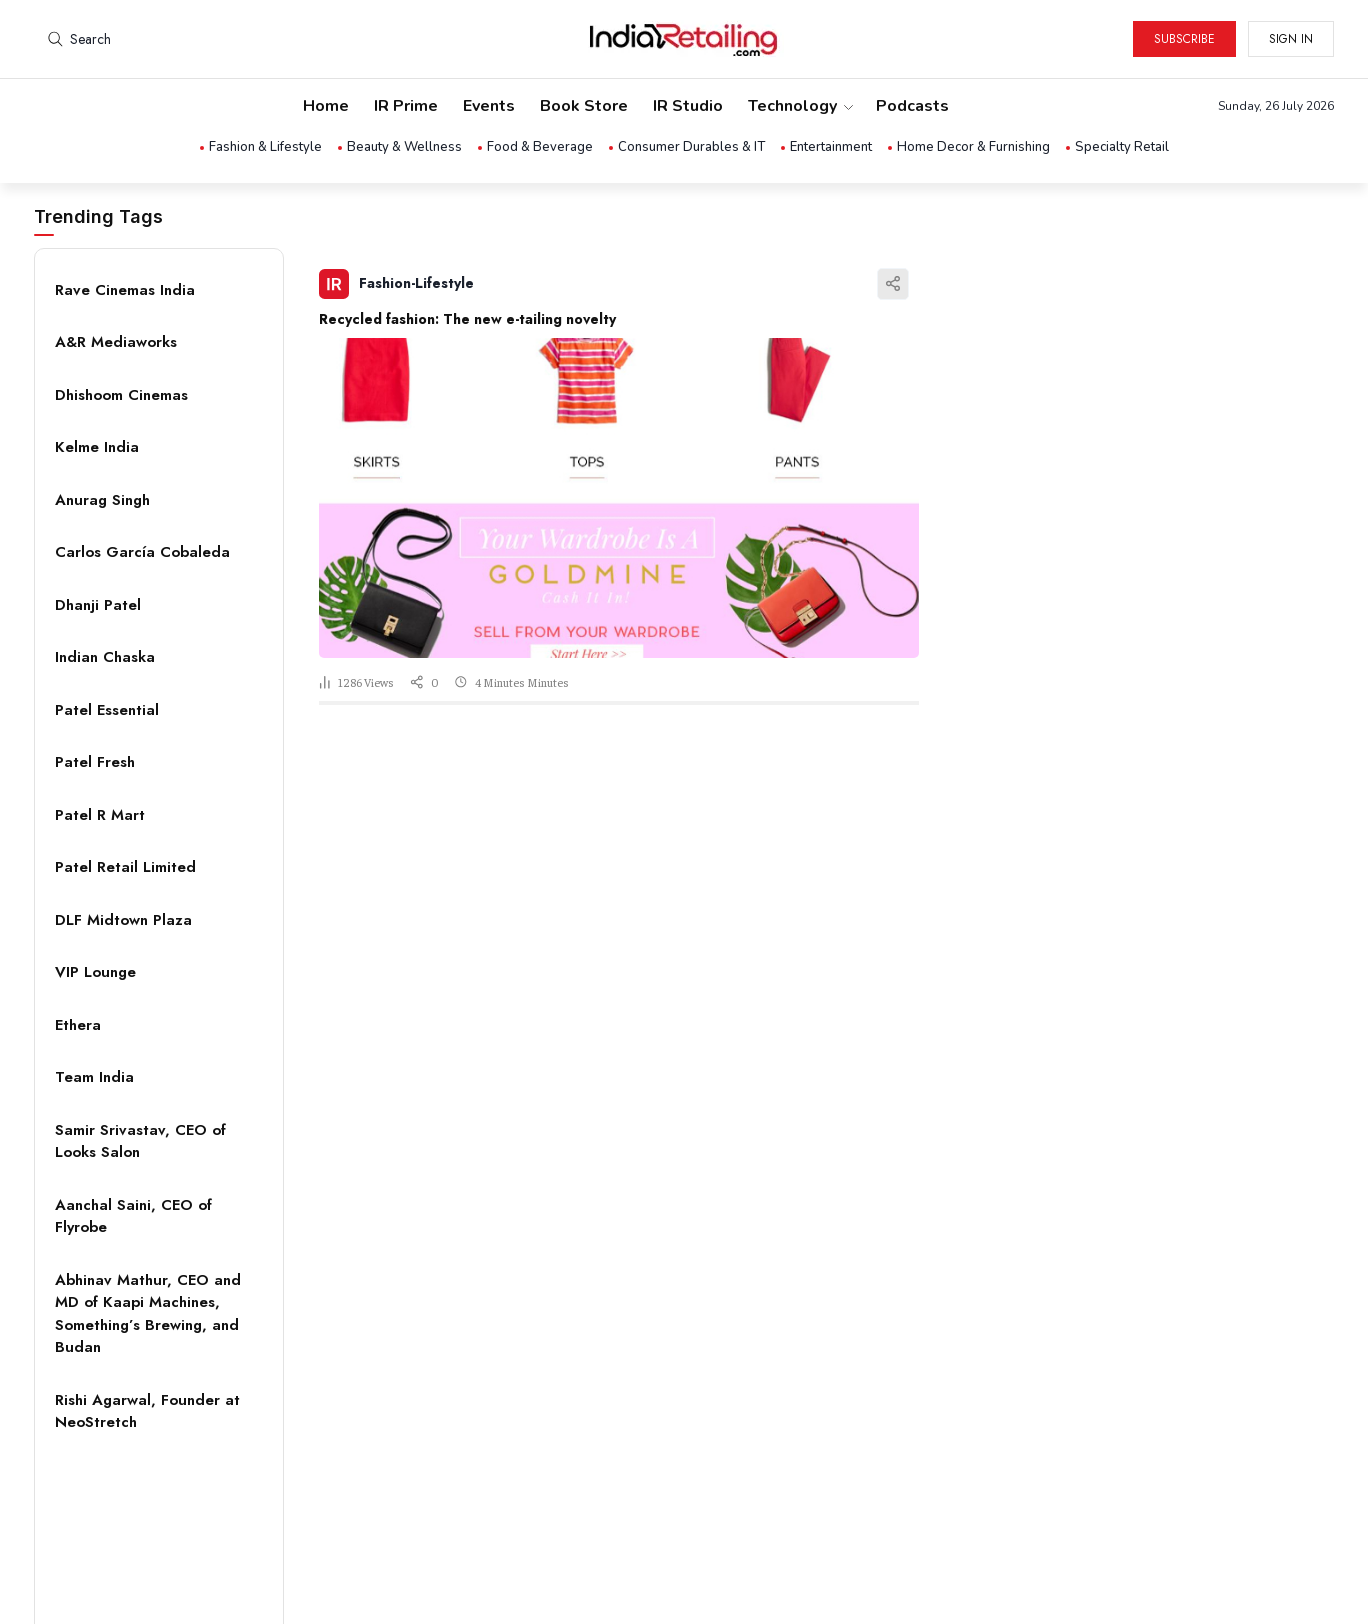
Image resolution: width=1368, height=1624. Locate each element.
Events (489, 106)
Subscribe (1184, 39)
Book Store (584, 106)
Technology (799, 106)
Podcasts (912, 106)
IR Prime (406, 106)
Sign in (1291, 39)
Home (326, 106)
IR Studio (688, 106)
